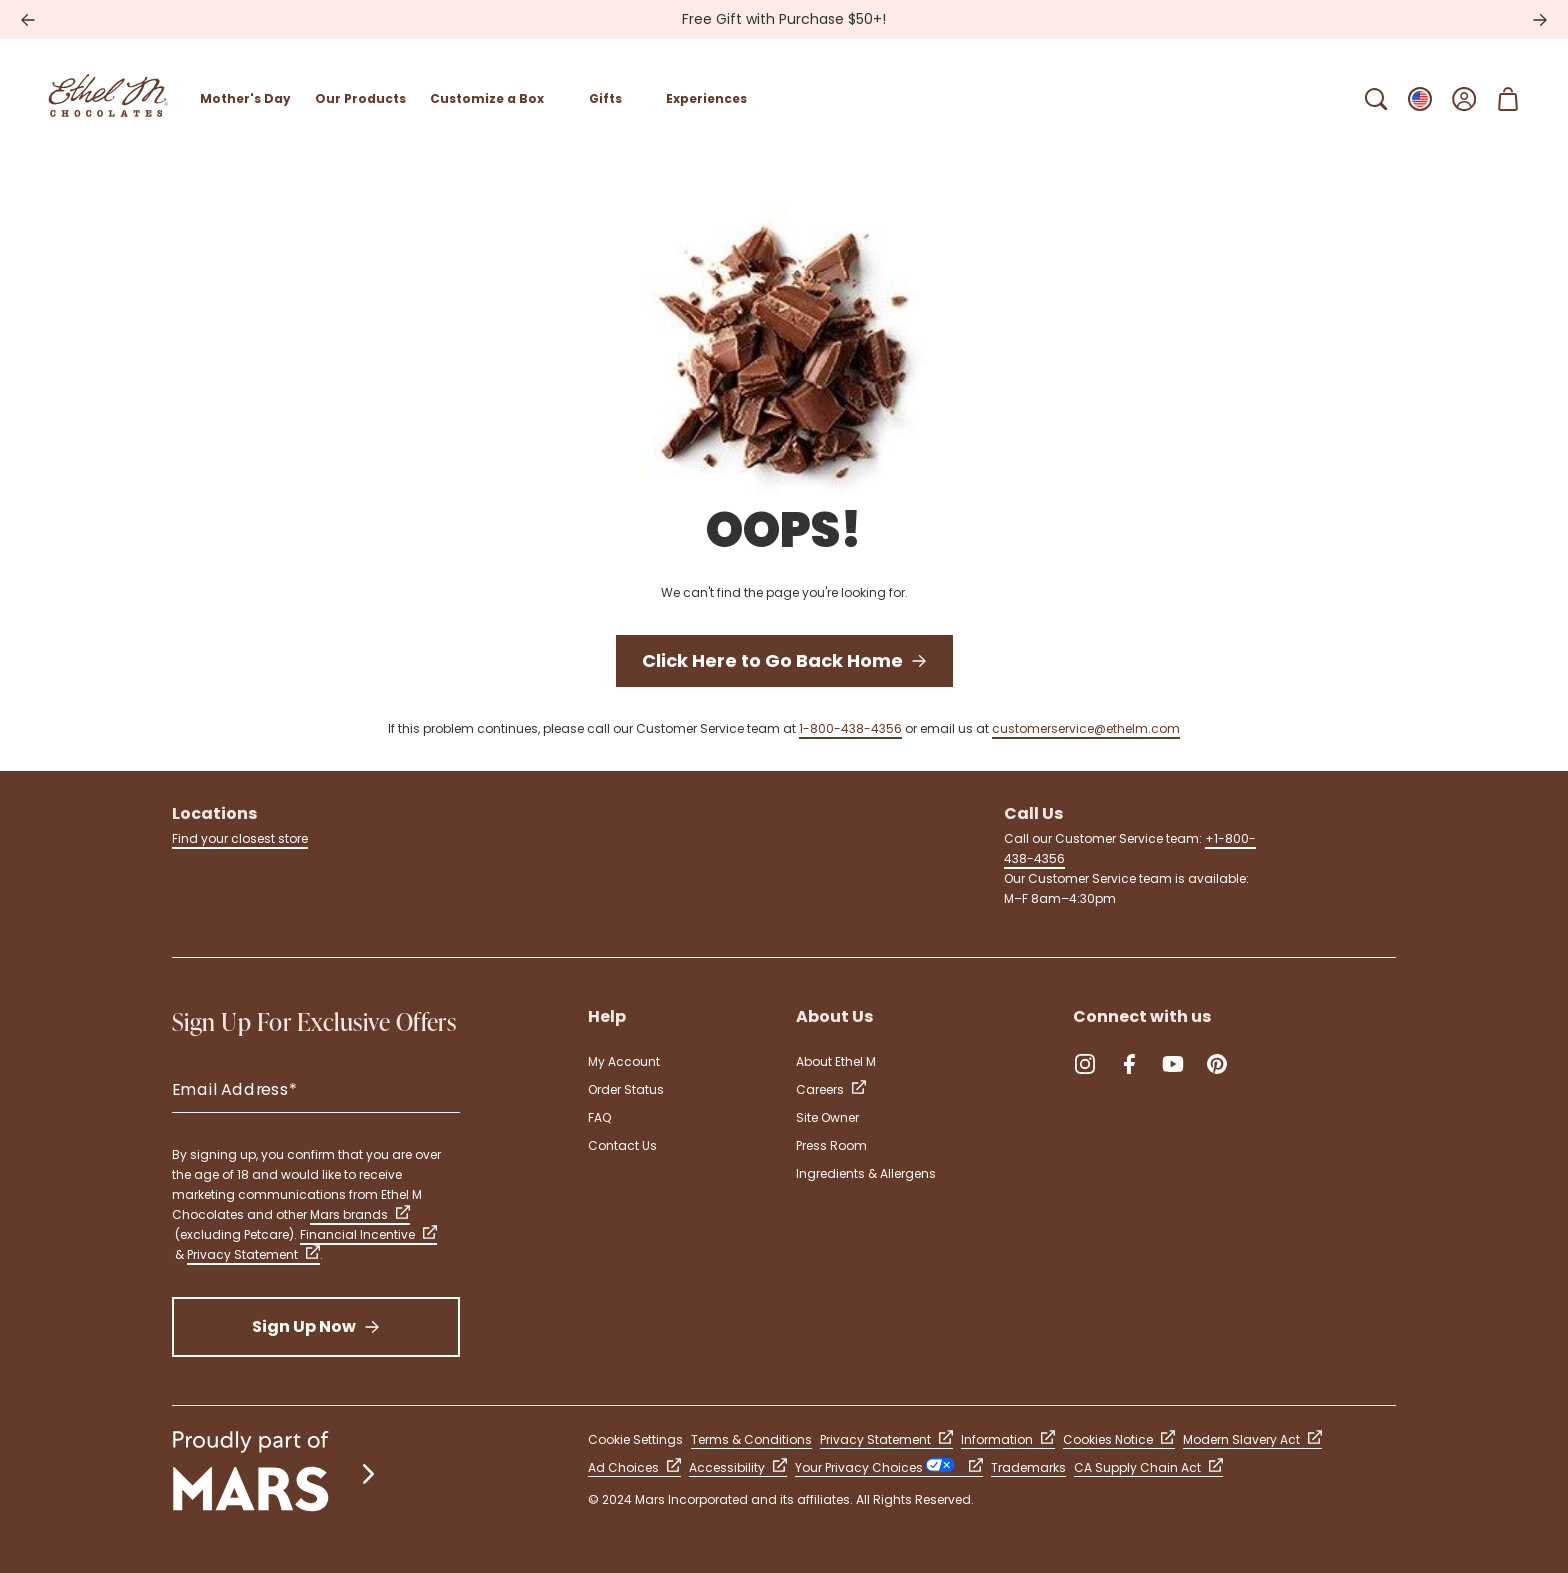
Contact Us (622, 1145)
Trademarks (1028, 1467)
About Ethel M (836, 1061)
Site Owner (827, 1117)
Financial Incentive (368, 1234)
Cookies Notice (1119, 1439)
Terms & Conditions (751, 1439)
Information (1008, 1439)
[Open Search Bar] (1376, 99)
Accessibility (738, 1467)
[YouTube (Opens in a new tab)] (1173, 1064)
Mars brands (360, 1214)
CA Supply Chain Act (1148, 1467)
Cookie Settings (635, 1439)
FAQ (599, 1117)
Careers (831, 1089)
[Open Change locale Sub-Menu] (1420, 99)
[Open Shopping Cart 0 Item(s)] (1508, 99)
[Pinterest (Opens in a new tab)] (1217, 1064)
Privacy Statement (253, 1254)
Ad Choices (634, 1467)
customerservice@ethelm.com (1086, 728)
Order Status (626, 1089)
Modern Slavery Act (1252, 1439)
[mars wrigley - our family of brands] (276, 1473)
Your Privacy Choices (889, 1467)
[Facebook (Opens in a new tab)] (1129, 1064)
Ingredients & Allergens (866, 1173)
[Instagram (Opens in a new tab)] (1085, 1064)
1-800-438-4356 (850, 728)
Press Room (831, 1145)
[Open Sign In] (1464, 99)
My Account (624, 1061)
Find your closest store (240, 838)
